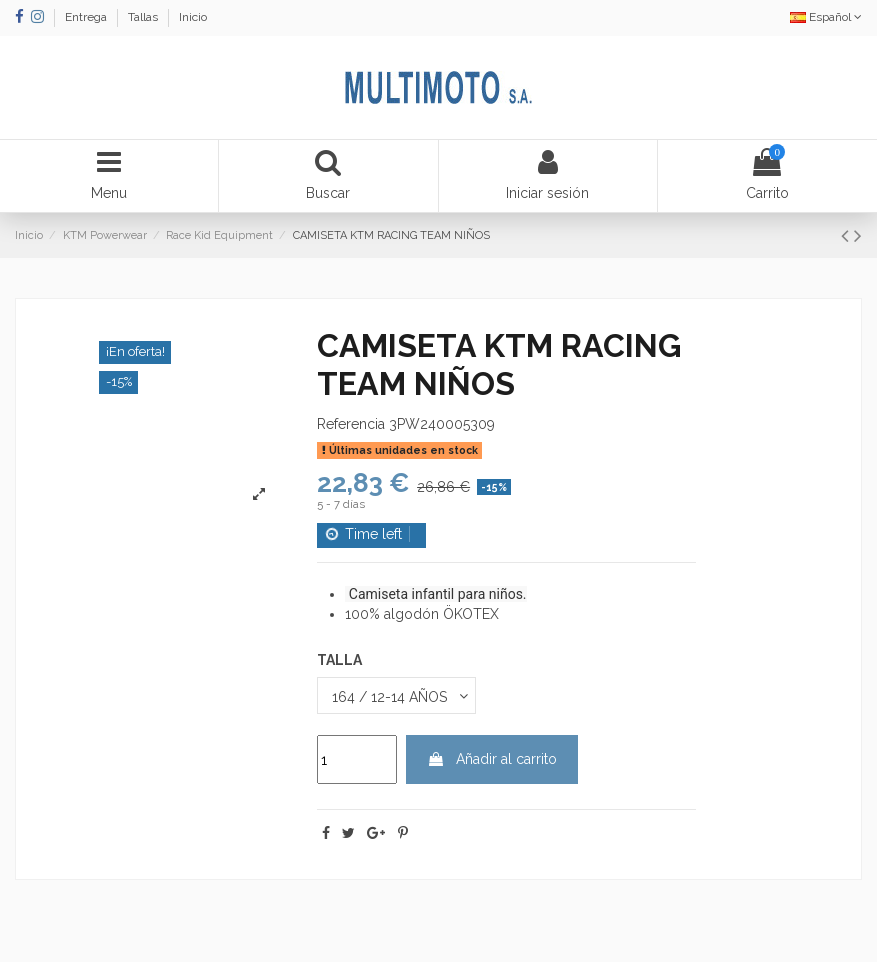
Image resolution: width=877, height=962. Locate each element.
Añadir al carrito (492, 759)
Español (826, 17)
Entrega (87, 17)
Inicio (193, 17)
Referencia (351, 424)
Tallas (144, 17)
